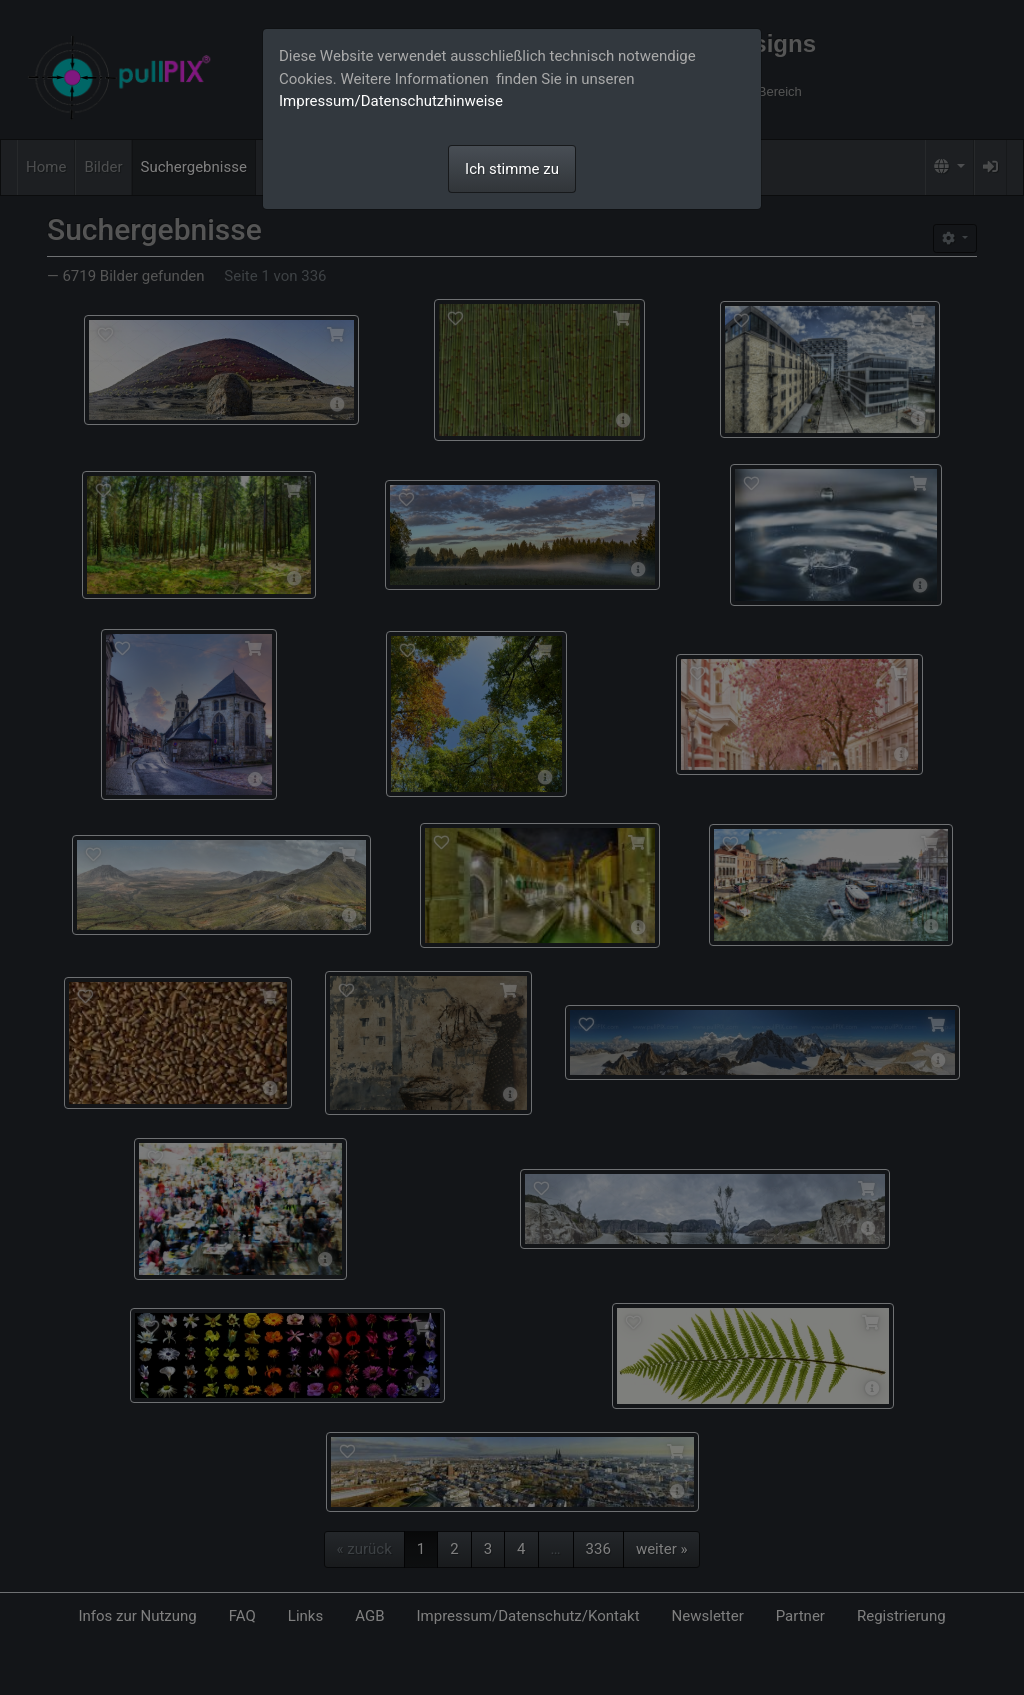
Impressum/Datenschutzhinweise (391, 101)
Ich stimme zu (512, 169)
